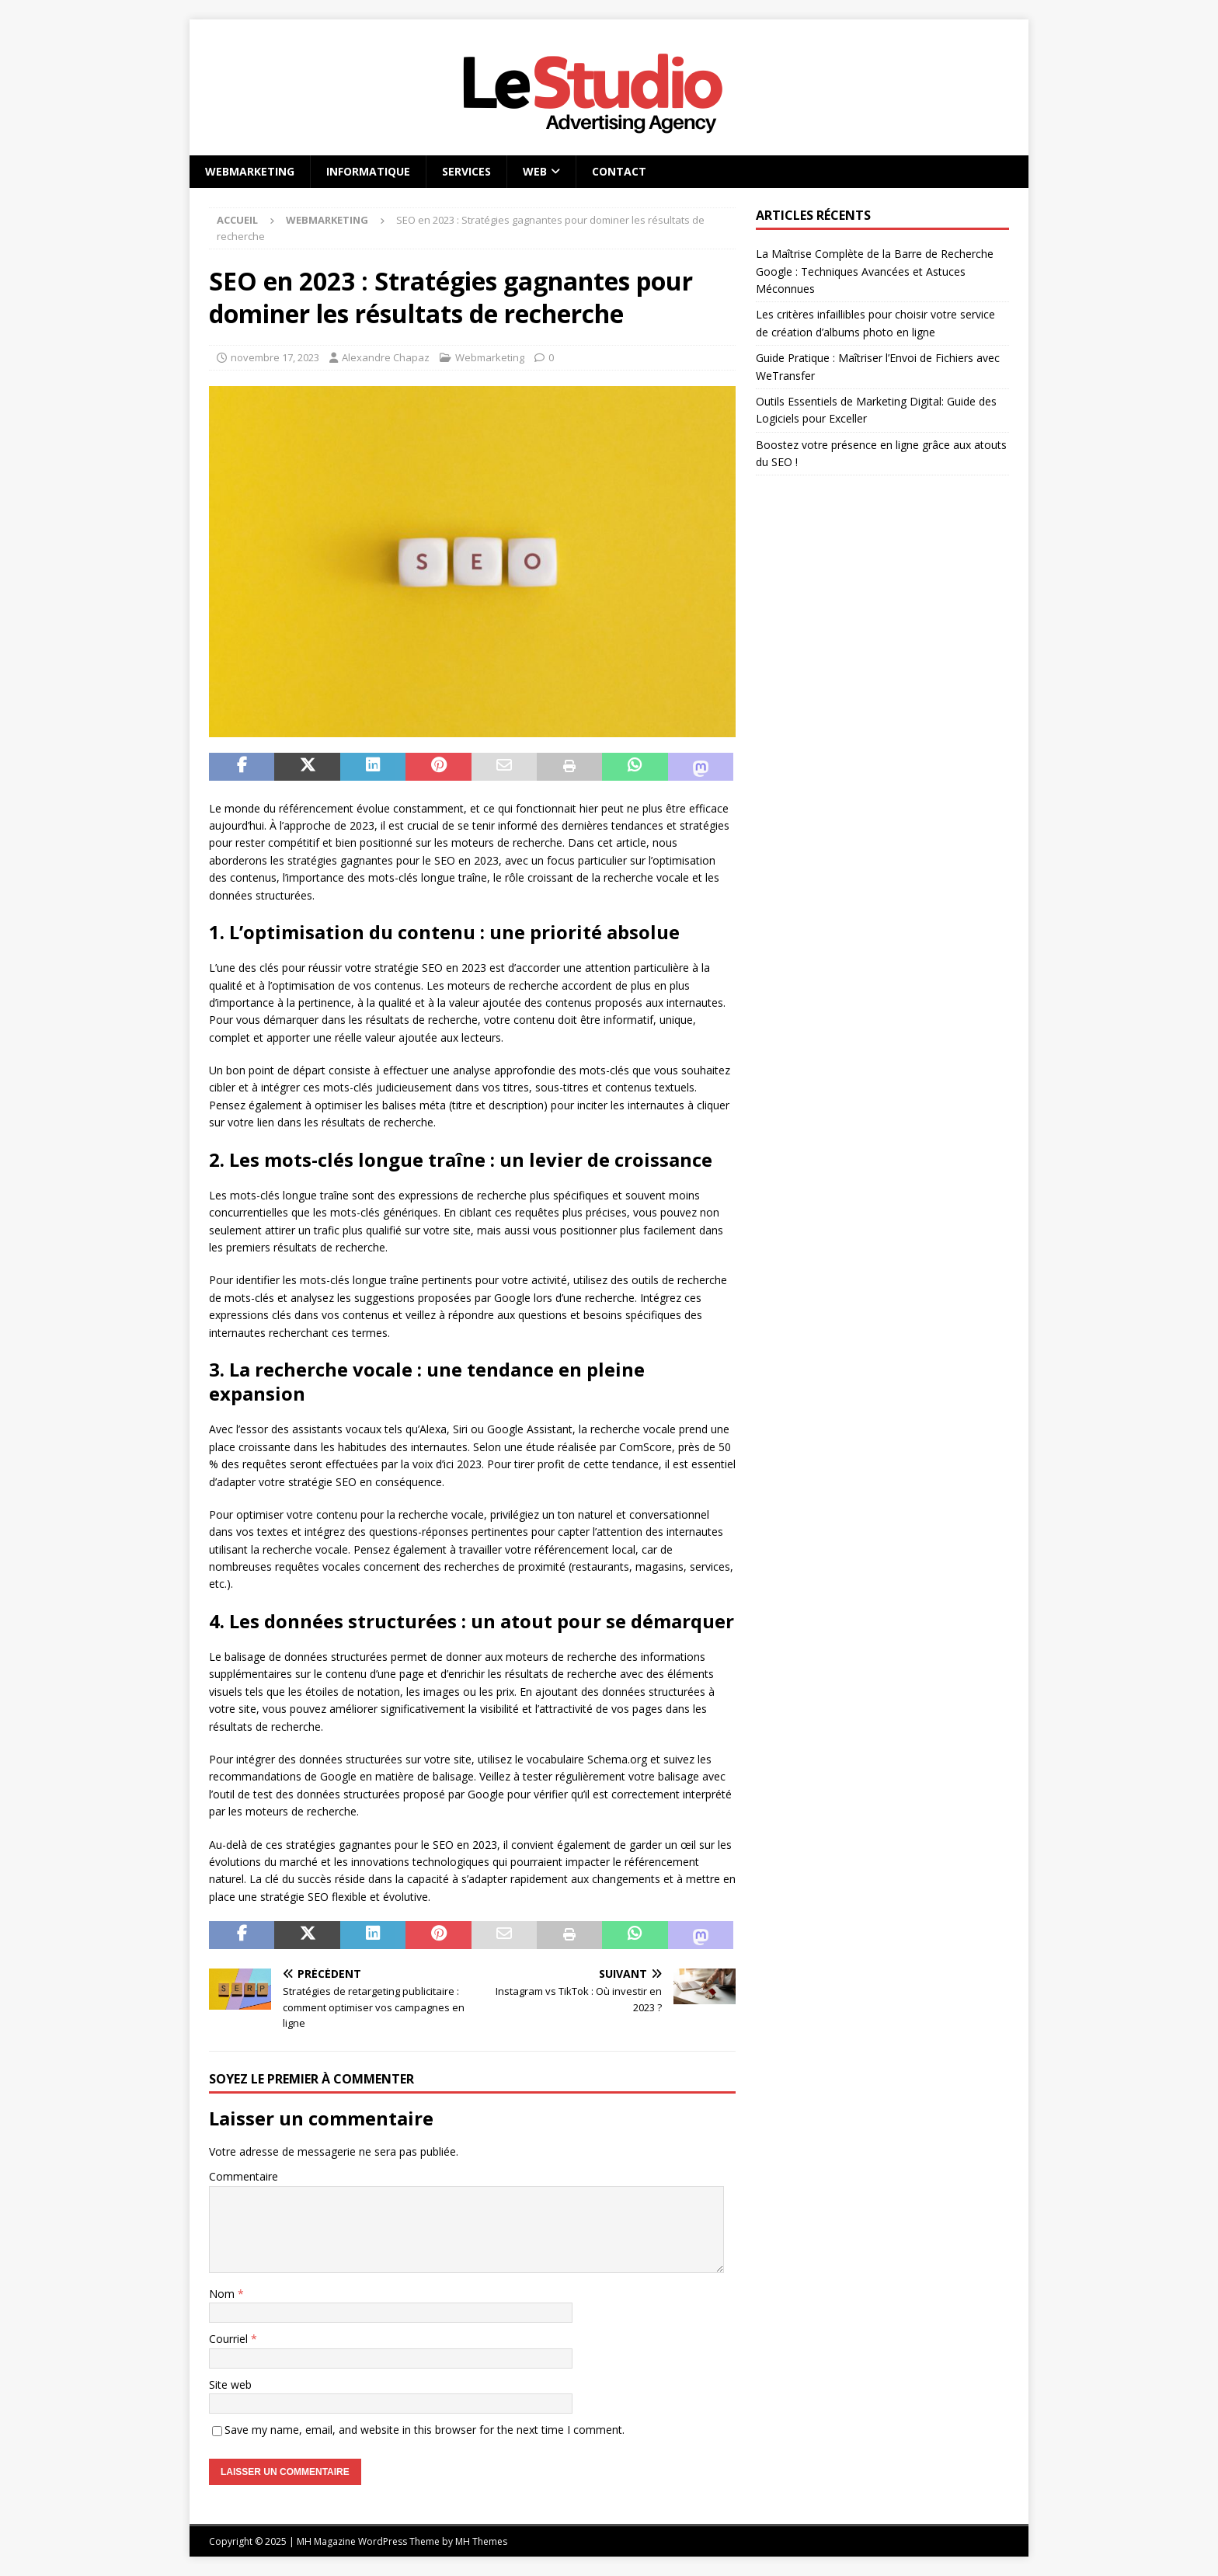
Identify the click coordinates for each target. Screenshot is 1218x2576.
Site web (230, 2384)
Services (466, 171)
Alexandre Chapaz (386, 357)
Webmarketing (249, 171)
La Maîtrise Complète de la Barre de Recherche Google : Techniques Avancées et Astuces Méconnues (875, 271)
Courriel (230, 2338)
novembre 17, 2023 (275, 357)
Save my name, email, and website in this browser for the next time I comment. (424, 2429)
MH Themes (481, 2541)
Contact (619, 171)
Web (535, 171)
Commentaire (243, 2176)
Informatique (368, 171)
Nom (223, 2293)
